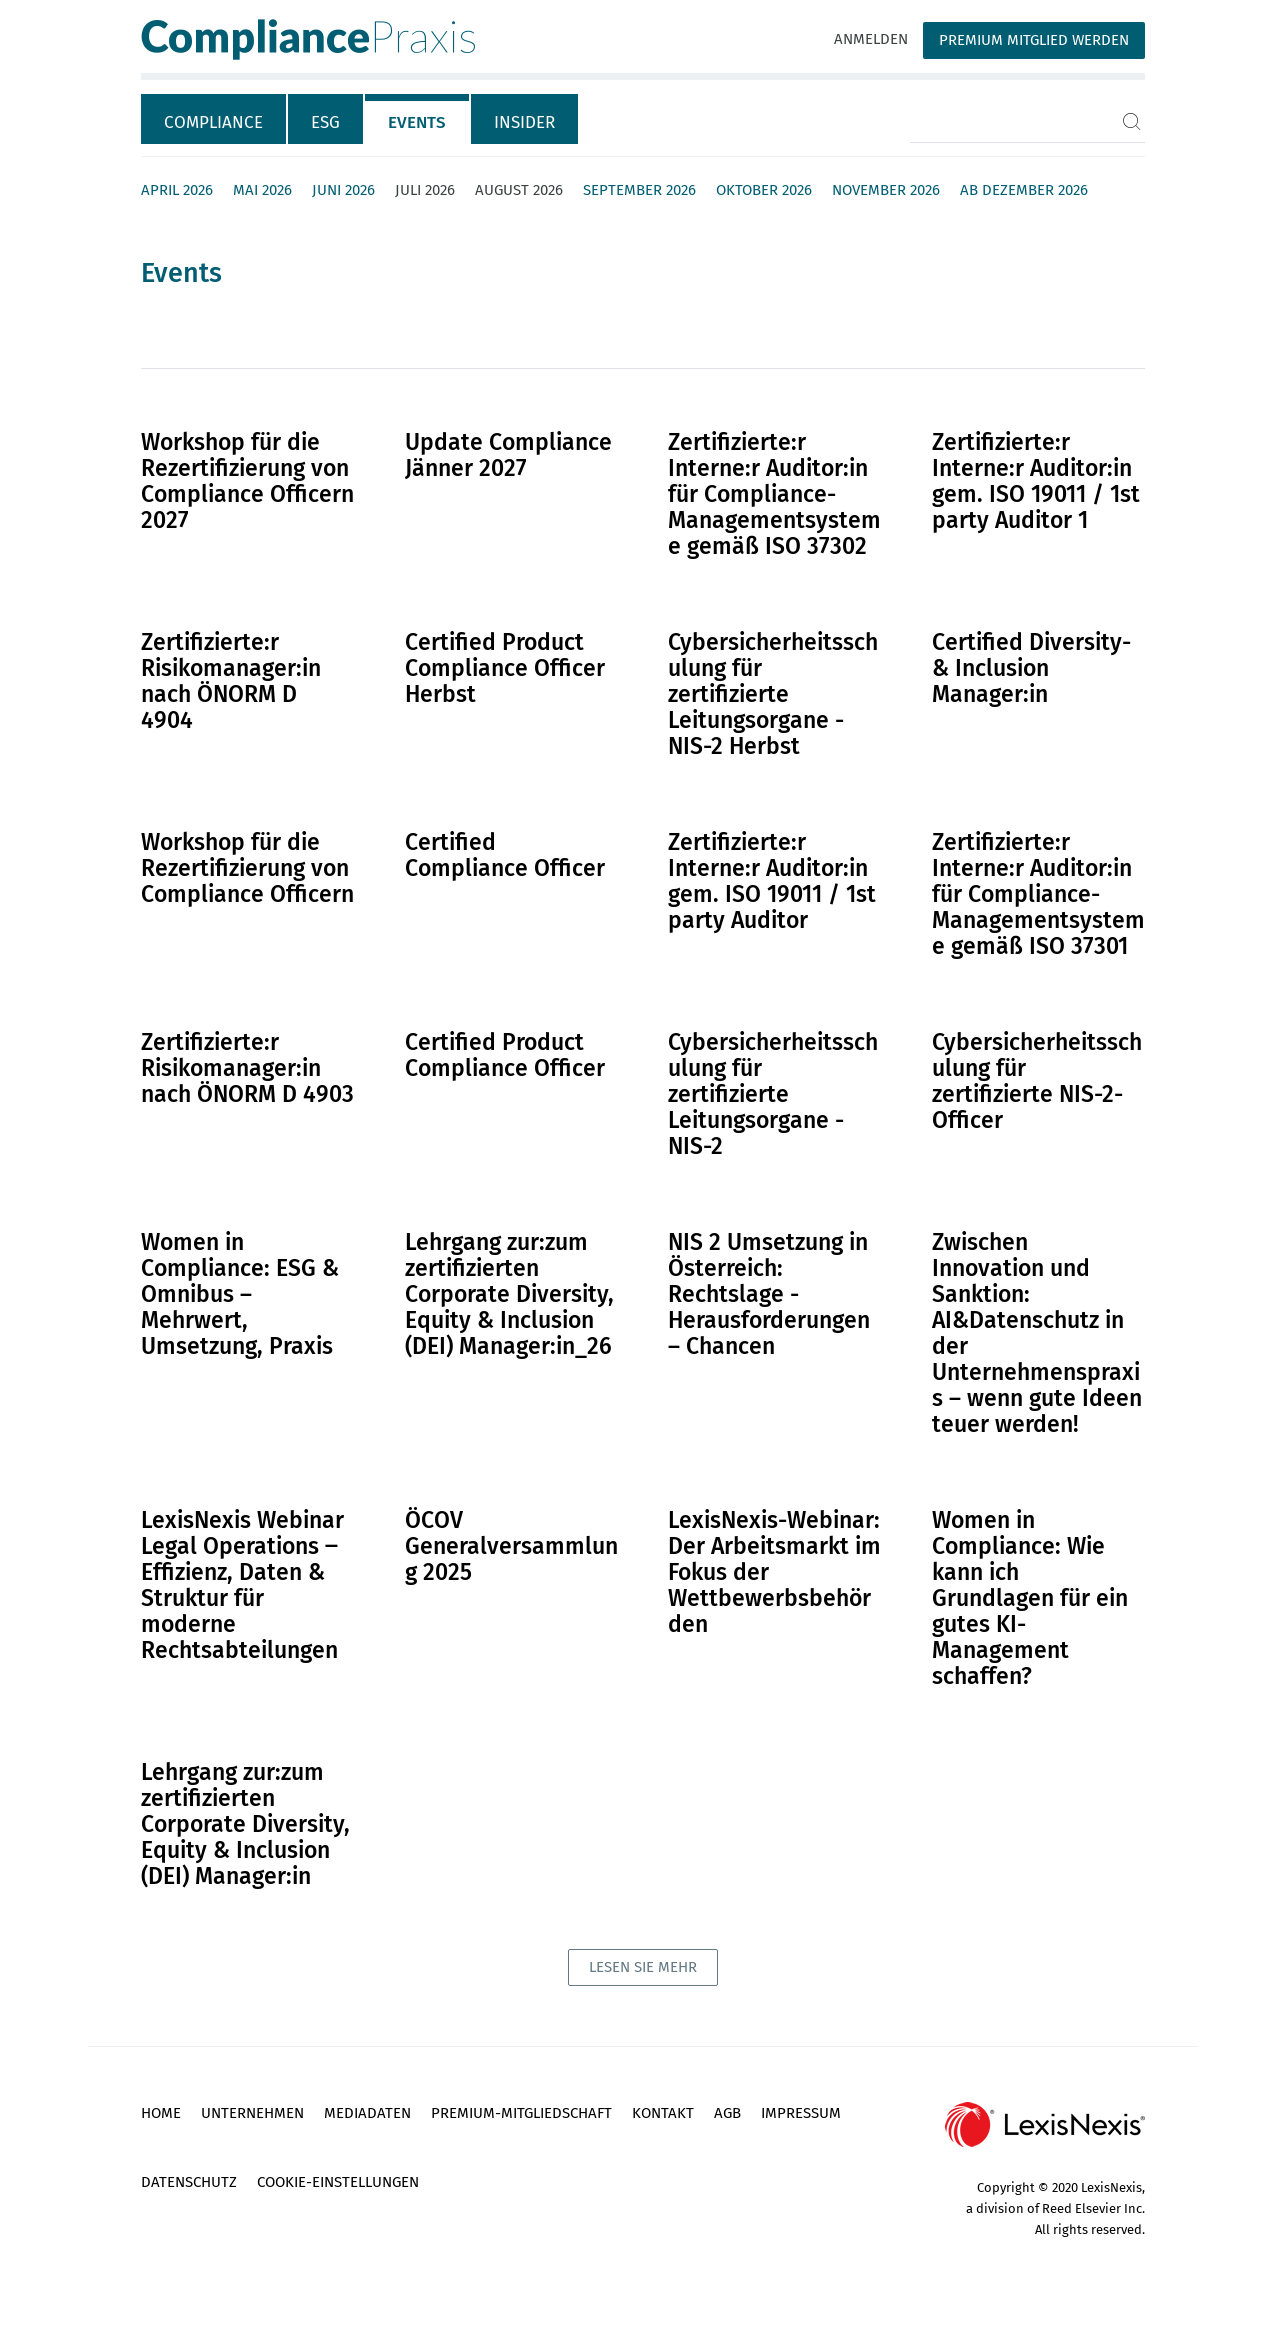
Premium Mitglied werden (1034, 40)
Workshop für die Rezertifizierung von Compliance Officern (247, 868)
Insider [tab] (524, 122)
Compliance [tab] (213, 122)
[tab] (214, 119)
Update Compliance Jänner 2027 (508, 455)
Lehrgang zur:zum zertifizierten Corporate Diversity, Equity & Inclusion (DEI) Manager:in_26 (509, 1294)
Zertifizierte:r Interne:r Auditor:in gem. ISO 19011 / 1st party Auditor (772, 881)
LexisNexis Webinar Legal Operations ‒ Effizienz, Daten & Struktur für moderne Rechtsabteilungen (242, 1585)
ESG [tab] (325, 122)
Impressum (801, 2113)
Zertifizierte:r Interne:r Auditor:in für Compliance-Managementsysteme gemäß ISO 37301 (1038, 894)
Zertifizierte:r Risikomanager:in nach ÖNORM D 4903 (247, 1068)
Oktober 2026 (764, 190)
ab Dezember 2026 (1024, 190)
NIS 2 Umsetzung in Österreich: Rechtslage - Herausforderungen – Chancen (769, 1294)
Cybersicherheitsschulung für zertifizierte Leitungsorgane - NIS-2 (773, 1094)
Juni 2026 (343, 190)
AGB (727, 2113)
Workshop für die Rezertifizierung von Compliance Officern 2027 (247, 481)
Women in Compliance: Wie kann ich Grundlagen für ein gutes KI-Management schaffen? (1030, 1598)
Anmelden (871, 39)
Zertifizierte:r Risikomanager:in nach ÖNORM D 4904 (231, 681)
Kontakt (663, 2113)
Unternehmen (252, 2113)
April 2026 (177, 190)
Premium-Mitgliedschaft (521, 2113)
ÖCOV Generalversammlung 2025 (511, 1546)
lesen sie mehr (643, 1967)
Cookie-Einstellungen (338, 2182)
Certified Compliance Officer (505, 855)
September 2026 (639, 190)
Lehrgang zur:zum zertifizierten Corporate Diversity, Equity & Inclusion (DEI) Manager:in (245, 1824)
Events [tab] (417, 122)
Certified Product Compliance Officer (505, 1055)
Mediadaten (367, 2113)
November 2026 (886, 190)
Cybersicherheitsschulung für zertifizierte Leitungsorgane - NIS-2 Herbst (773, 694)
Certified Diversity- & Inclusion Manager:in (1031, 668)
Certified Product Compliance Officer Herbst (505, 668)
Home (161, 2113)
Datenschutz (189, 2182)
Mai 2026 (262, 190)
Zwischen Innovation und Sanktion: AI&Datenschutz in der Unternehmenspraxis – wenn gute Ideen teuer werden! (1037, 1333)
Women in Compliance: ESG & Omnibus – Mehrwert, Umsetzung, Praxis (240, 1294)
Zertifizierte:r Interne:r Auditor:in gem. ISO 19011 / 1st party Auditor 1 (1036, 481)
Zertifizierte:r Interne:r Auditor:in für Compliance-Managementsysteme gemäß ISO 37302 (774, 494)
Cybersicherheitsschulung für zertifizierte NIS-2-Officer (1037, 1081)
